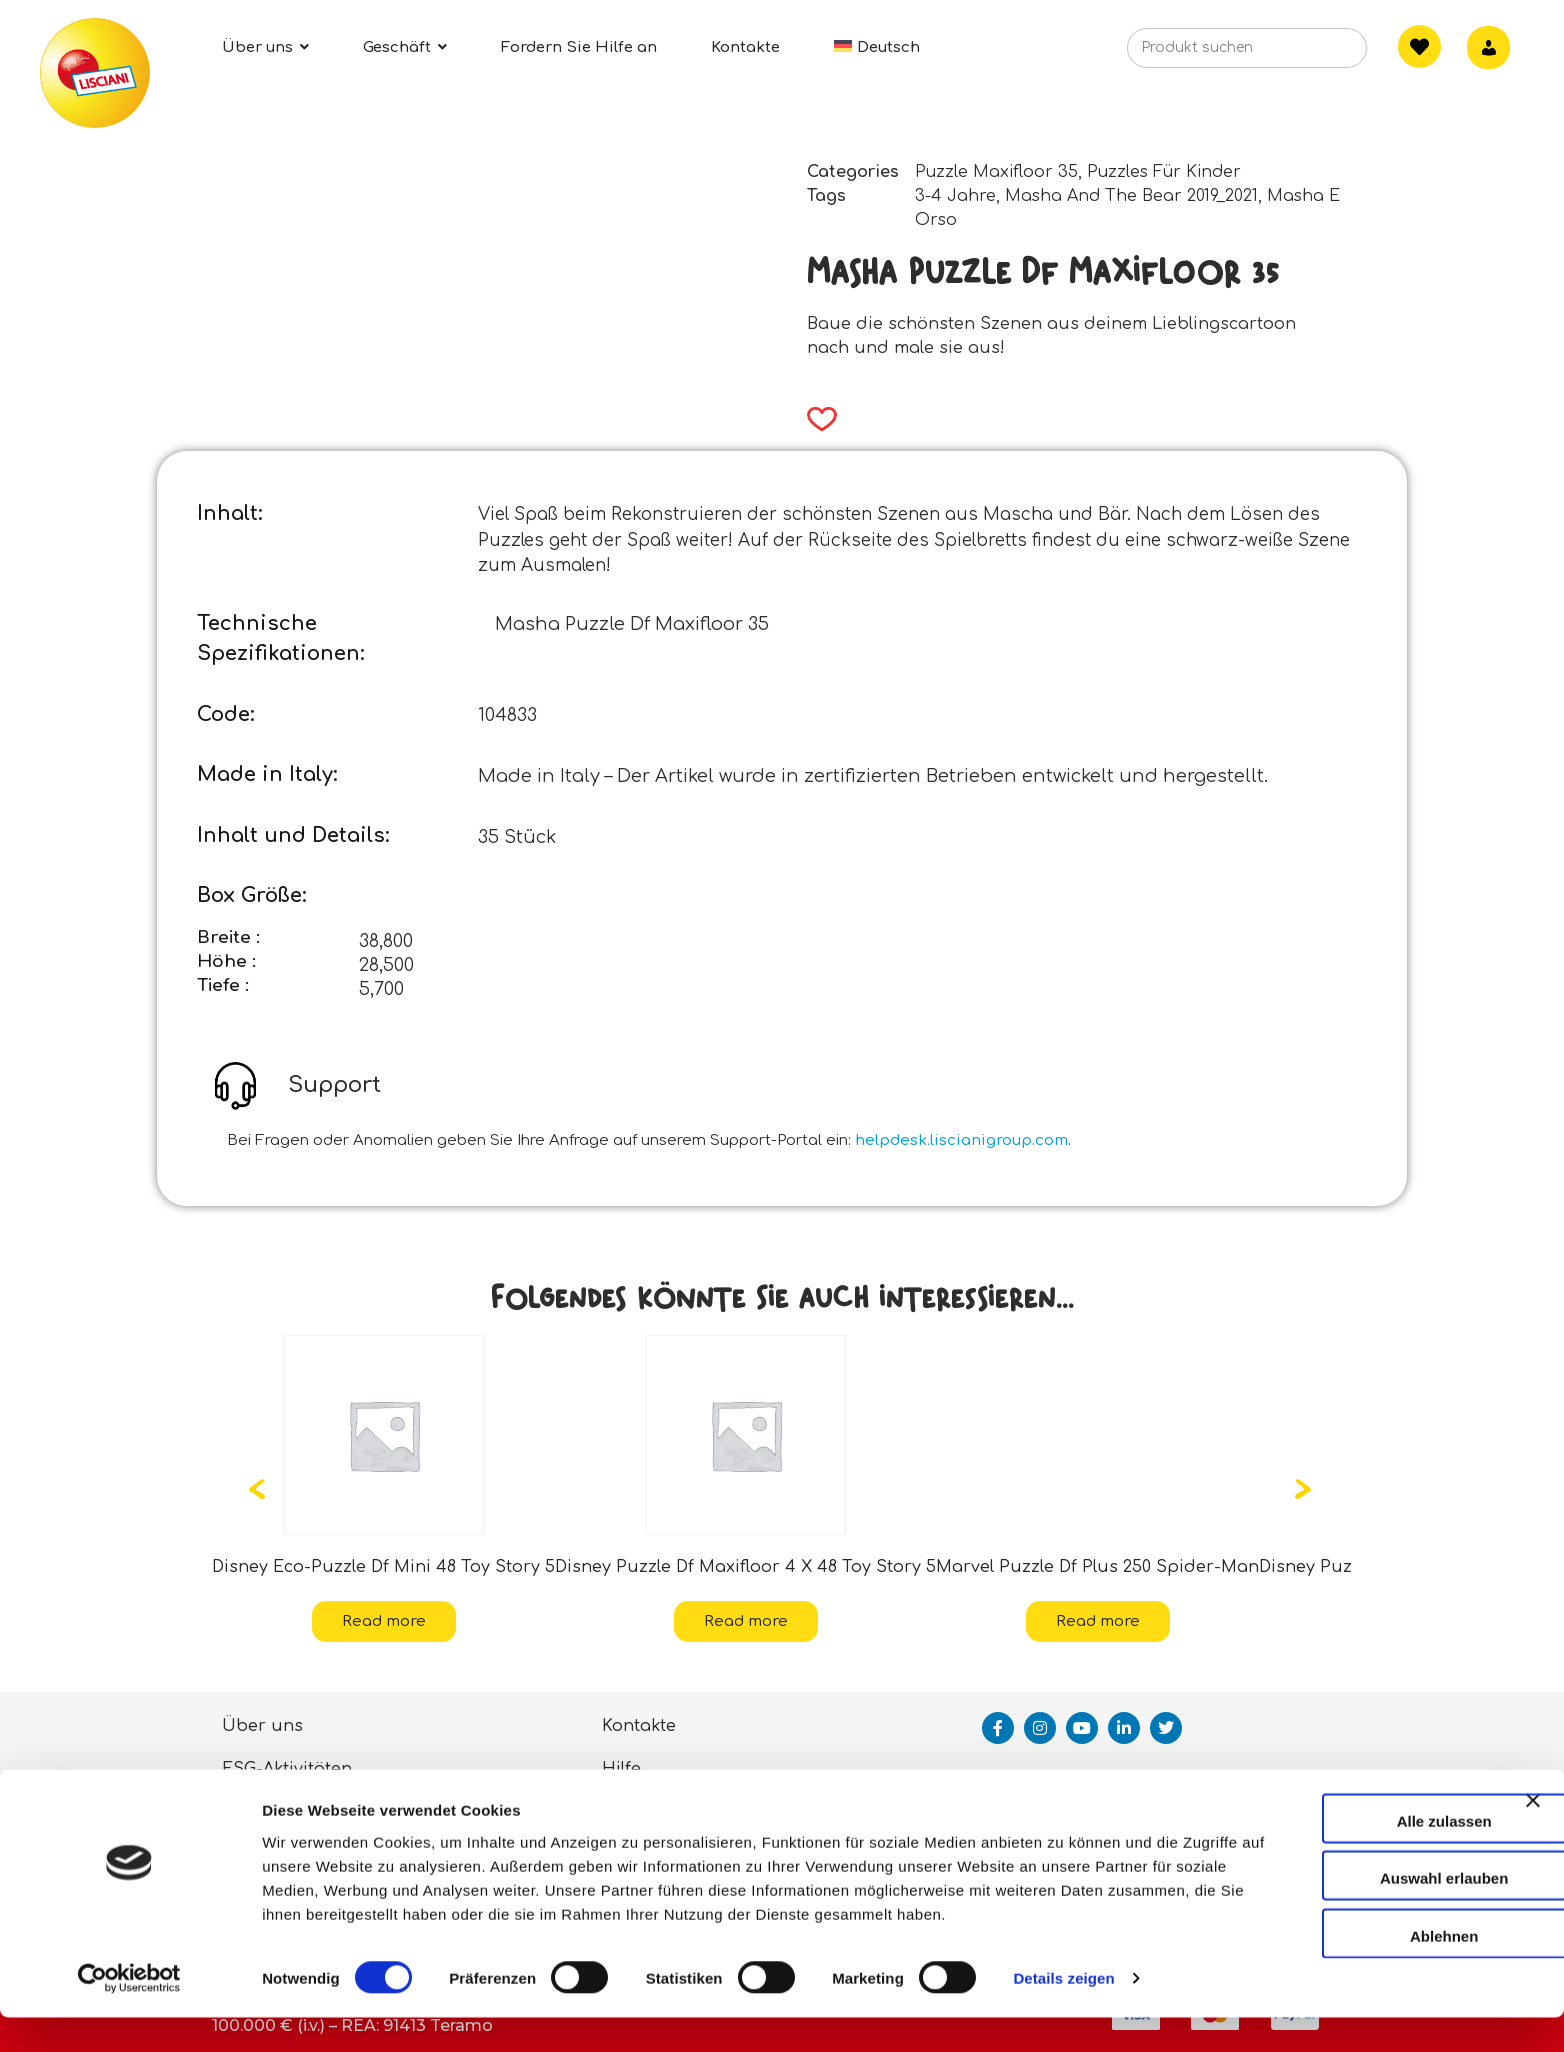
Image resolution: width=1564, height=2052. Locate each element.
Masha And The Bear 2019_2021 (1131, 196)
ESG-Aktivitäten (287, 1769)
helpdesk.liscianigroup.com (961, 1140)
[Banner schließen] (1533, 1828)
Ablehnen (1346, 1945)
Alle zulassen (1345, 1830)
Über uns (262, 1726)
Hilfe (621, 1769)
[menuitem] (877, 47)
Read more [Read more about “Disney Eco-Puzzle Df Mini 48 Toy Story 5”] (384, 1621)
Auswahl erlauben (1346, 1888)
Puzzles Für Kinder (1164, 172)
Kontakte (639, 1726)
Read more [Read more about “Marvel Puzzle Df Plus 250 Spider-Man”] (1098, 1621)
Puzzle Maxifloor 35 (996, 172)
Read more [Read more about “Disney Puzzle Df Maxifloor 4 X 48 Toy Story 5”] (746, 1621)
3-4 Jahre (955, 196)
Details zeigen (1063, 2012)
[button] (815, 419)
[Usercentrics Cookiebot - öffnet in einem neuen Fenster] (129, 2013)
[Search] (1321, 54)
